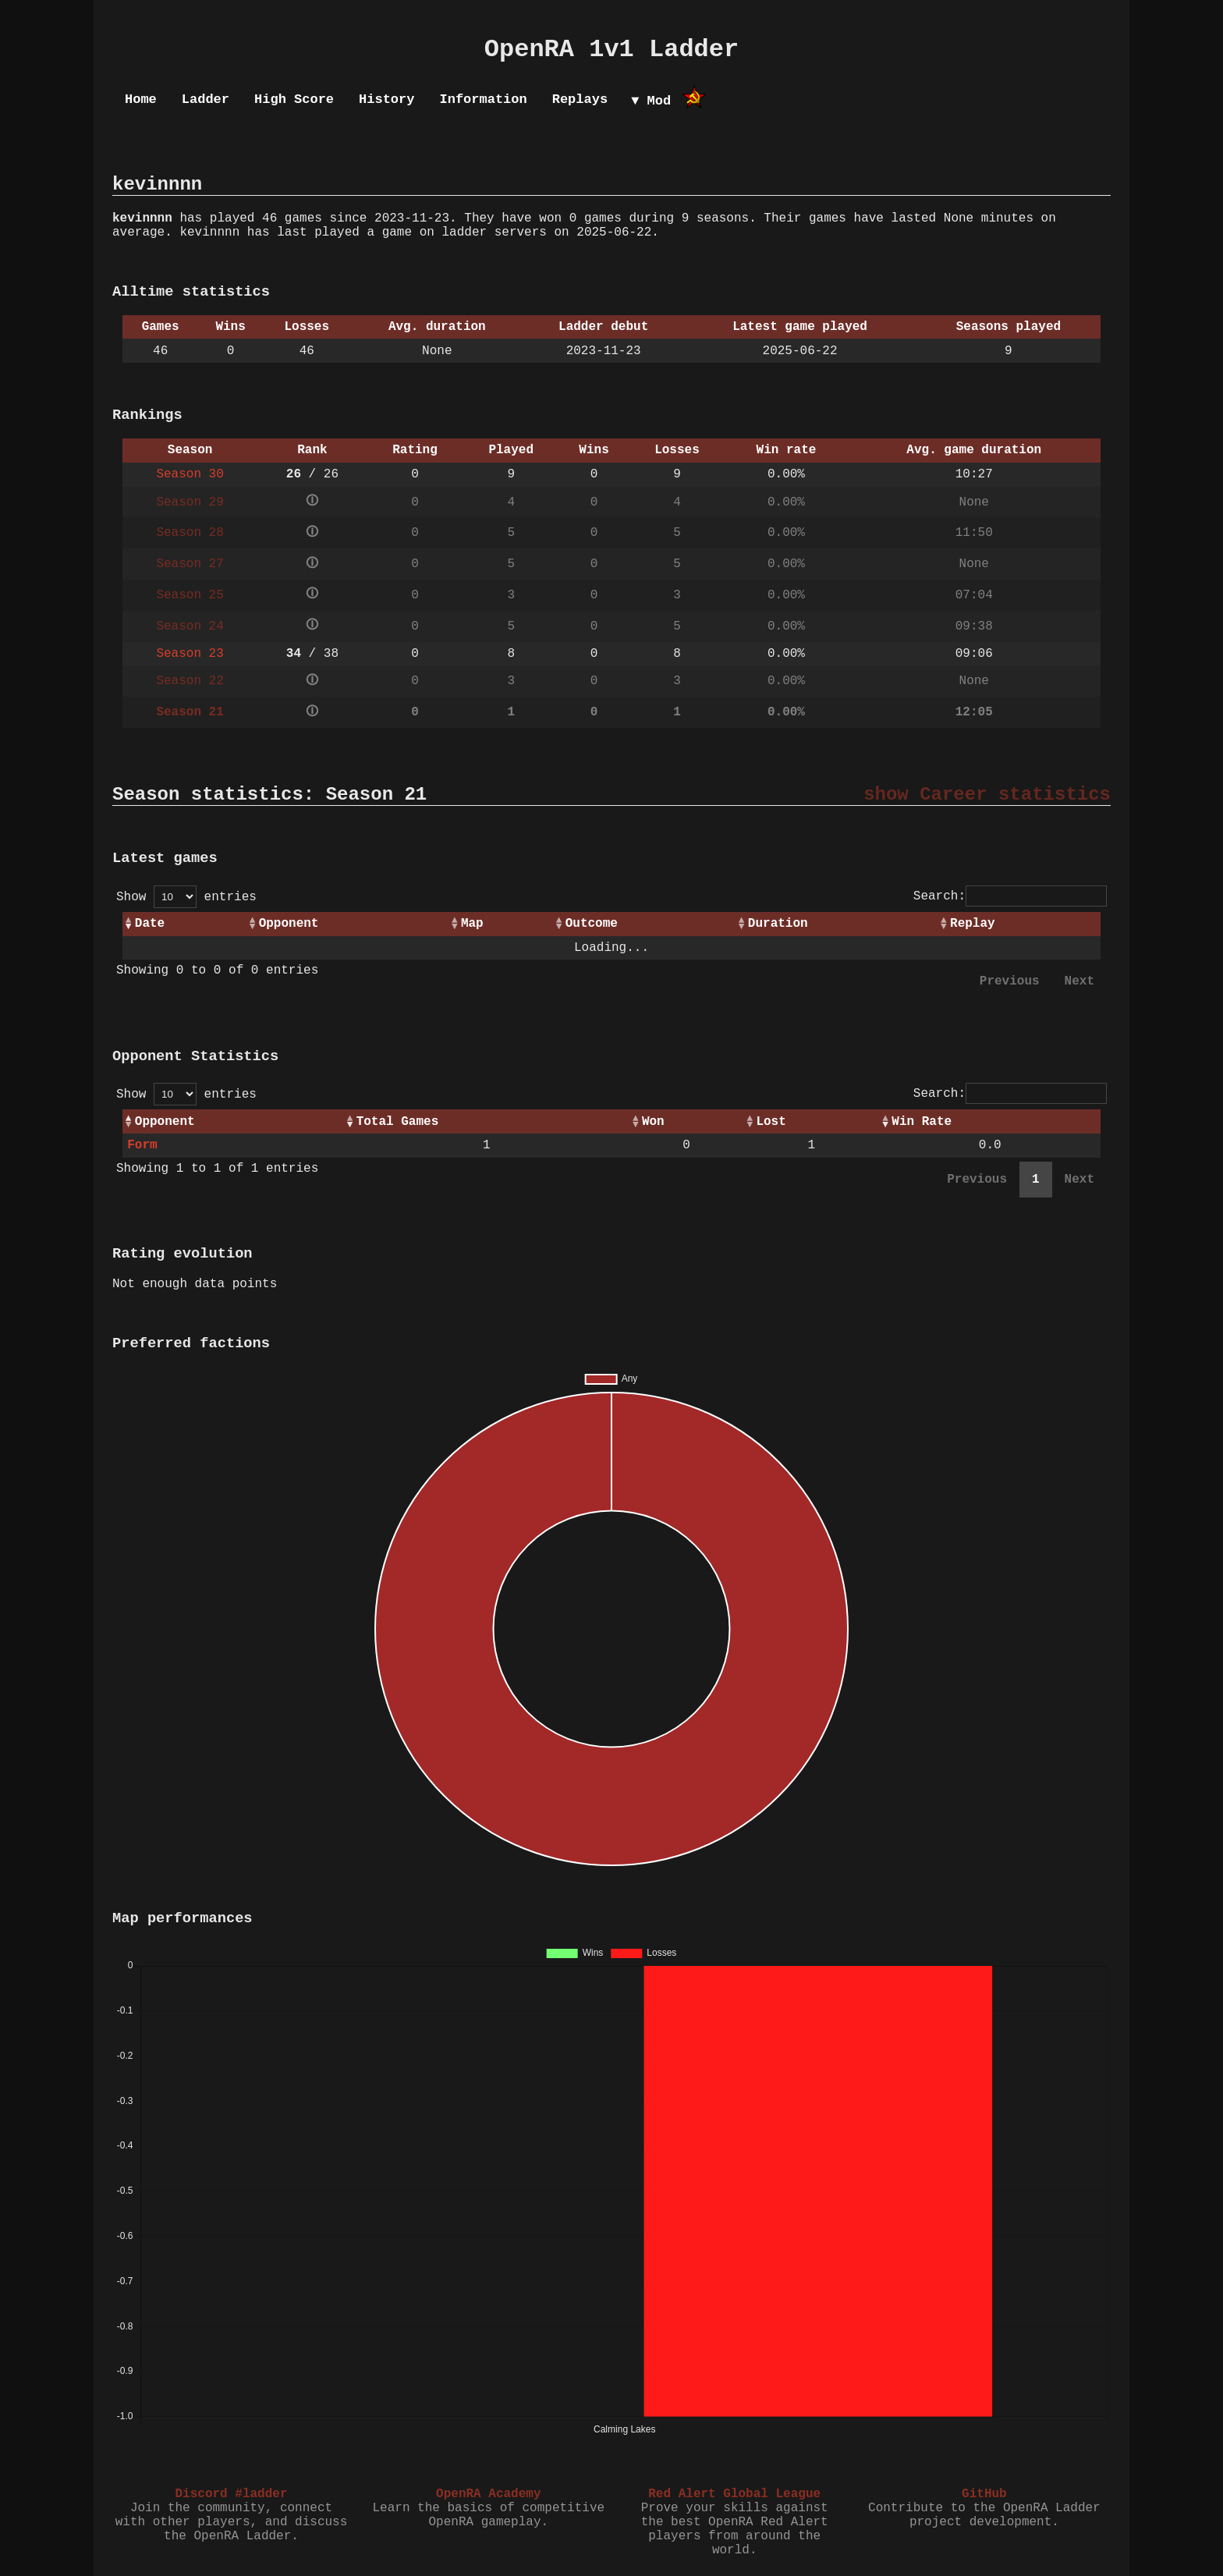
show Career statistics (987, 794)
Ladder (205, 99)
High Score (294, 99)
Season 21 (189, 712)
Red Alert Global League (734, 2494)
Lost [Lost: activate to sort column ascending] (770, 1122)
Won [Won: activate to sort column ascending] (653, 1122)
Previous (1010, 981)
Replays (580, 99)
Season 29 (189, 502)
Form (142, 1145)
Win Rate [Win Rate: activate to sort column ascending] (922, 1122)
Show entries (186, 897)
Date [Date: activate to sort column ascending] (150, 924)
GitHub (984, 2494)
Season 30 (189, 474)
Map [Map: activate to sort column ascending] (472, 924)
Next (1079, 981)
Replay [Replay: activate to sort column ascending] (972, 924)
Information (482, 99)
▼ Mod (651, 101)
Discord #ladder (231, 2494)
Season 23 (189, 654)
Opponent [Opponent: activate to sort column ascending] (289, 924)
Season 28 (189, 533)
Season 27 (189, 564)
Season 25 (189, 595)
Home (141, 99)
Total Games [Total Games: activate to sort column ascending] (397, 1122)
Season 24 (189, 626)
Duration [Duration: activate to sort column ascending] (778, 924)
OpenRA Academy (488, 2494)
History (386, 99)
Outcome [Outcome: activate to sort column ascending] (591, 924)
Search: (1010, 896)
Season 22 (189, 681)
